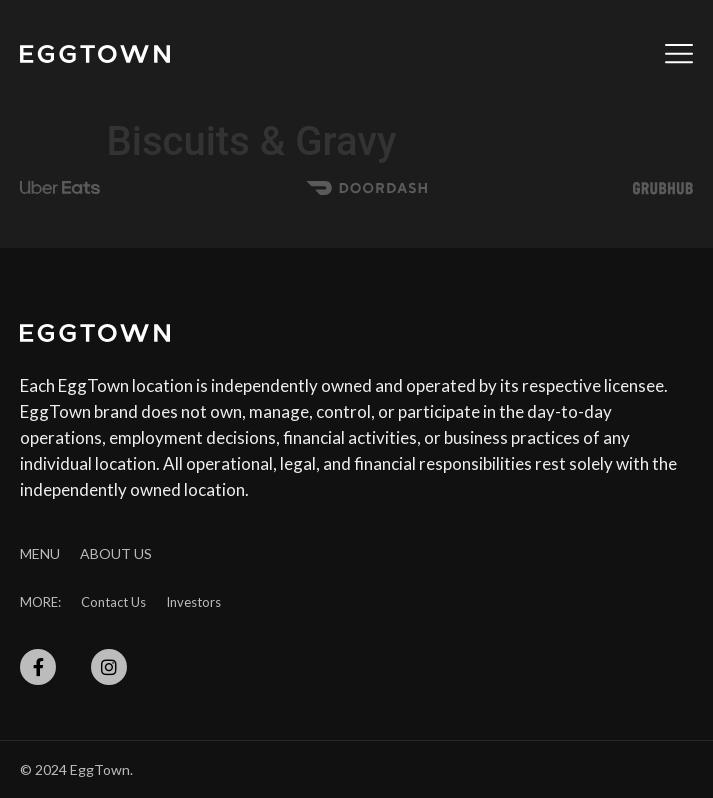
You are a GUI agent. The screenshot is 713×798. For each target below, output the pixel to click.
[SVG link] (95, 54)
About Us (116, 554)
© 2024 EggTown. (76, 769)
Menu (40, 554)
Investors (193, 602)
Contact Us (113, 602)
